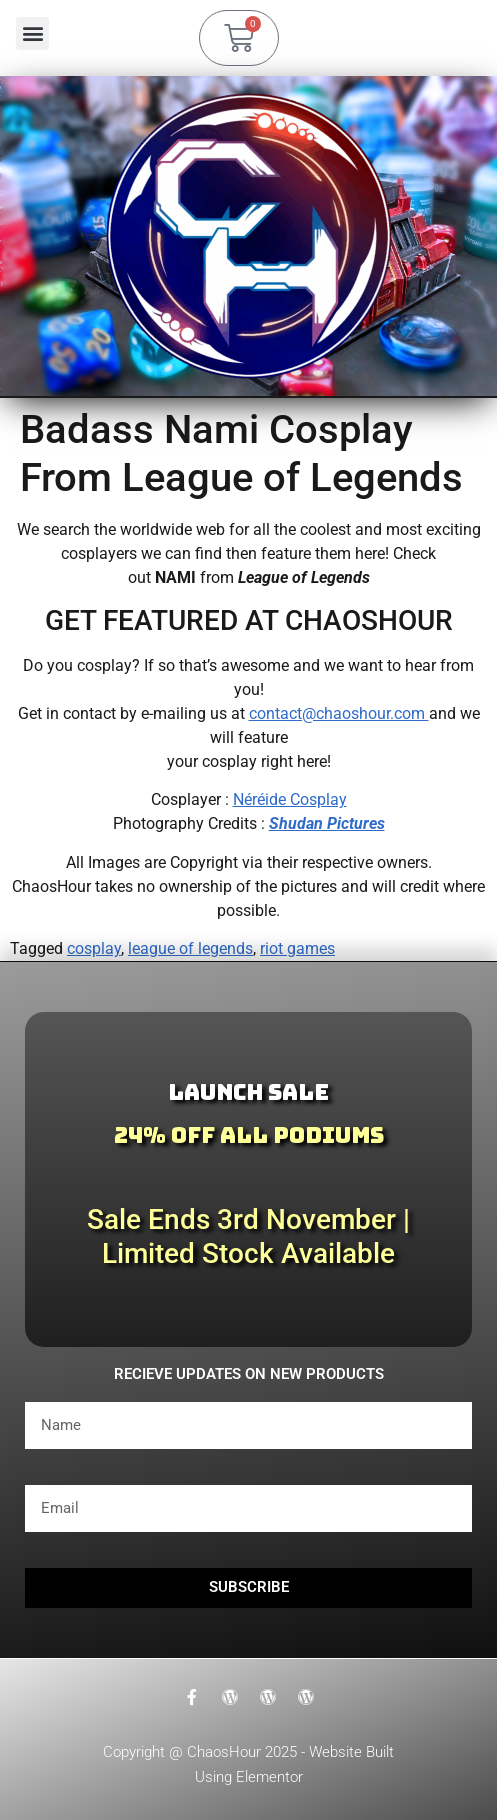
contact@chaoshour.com (339, 713)
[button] (32, 33)
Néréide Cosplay (290, 799)
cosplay (94, 948)
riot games (297, 948)
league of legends (190, 948)
